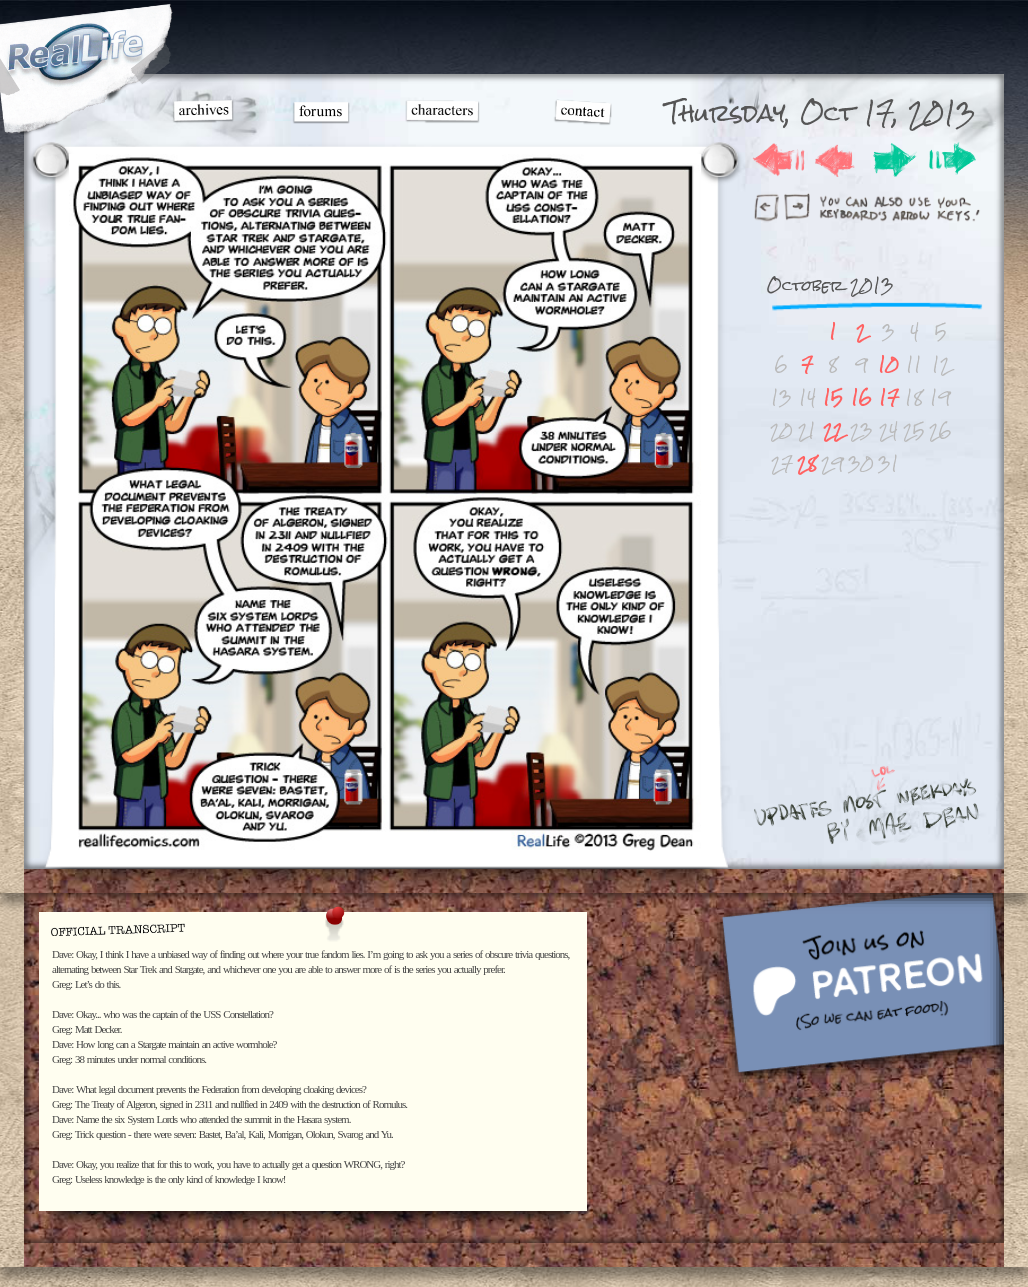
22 (833, 430)
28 (807, 463)
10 (888, 364)
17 (889, 397)
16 (861, 397)
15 (833, 397)
